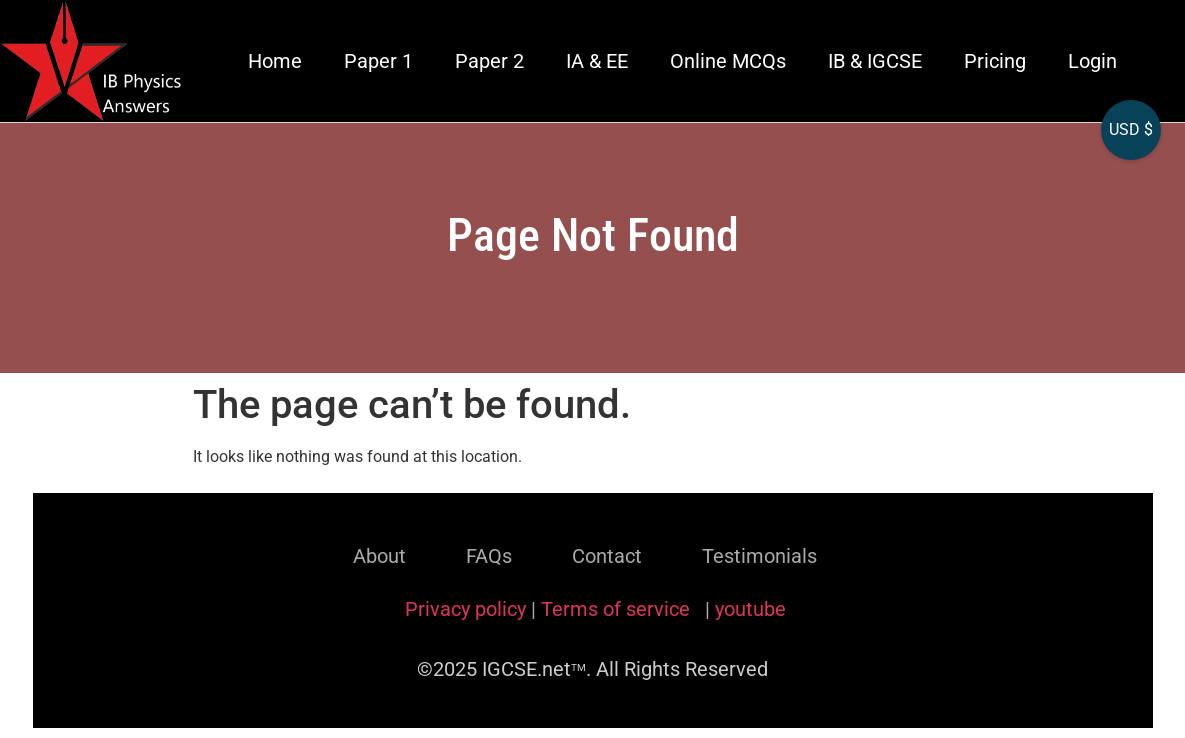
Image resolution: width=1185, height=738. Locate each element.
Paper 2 (489, 61)
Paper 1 (378, 61)
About (379, 556)
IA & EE (597, 61)
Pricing (995, 61)
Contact (607, 556)
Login (1092, 61)
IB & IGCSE (875, 61)
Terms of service (618, 609)
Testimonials (759, 556)
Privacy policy (465, 609)
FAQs (489, 556)
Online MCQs (728, 61)
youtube (750, 609)
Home (275, 61)
